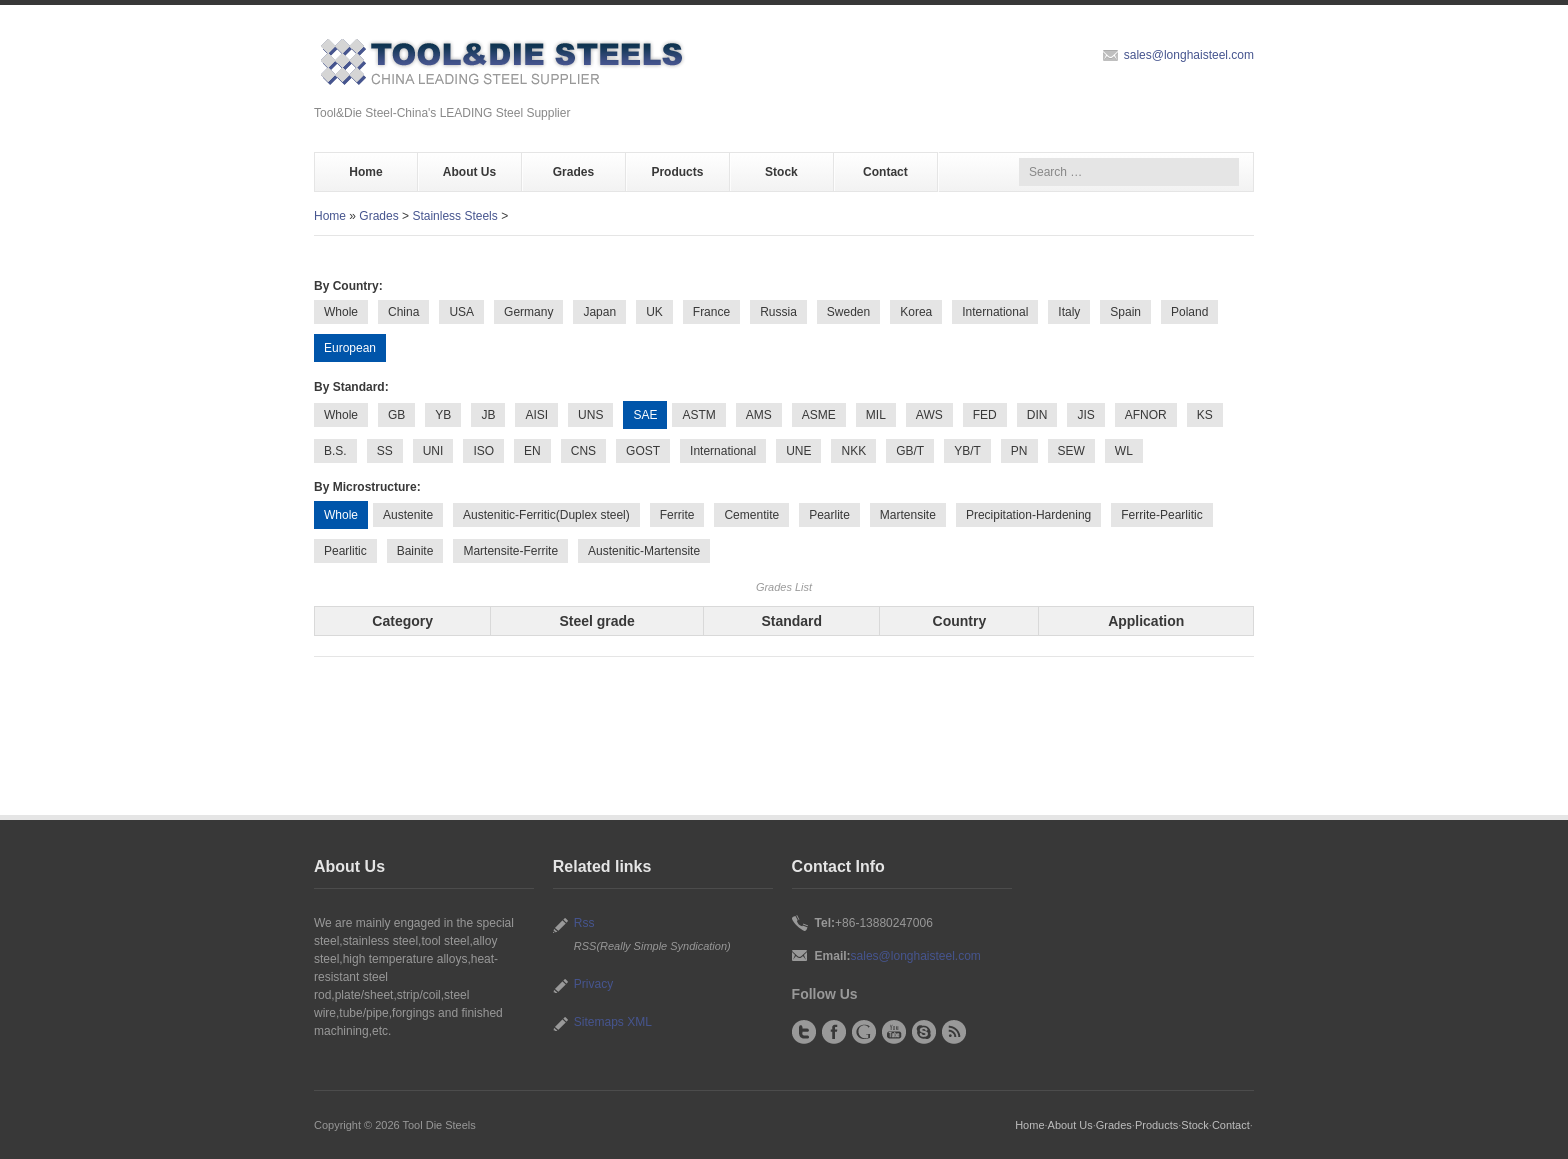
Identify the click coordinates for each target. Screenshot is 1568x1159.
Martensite (908, 515)
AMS (759, 415)
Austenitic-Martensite (644, 551)
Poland (1189, 312)
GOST (643, 451)
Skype (924, 1032)
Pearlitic (345, 551)
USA (461, 312)
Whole (341, 312)
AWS (929, 415)
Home (365, 172)
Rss (584, 923)
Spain (1125, 312)
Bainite (415, 551)
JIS (1085, 415)
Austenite (408, 515)
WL (1124, 451)
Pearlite (829, 515)
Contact (885, 172)
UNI (433, 451)
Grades (573, 172)
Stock (781, 172)
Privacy (593, 984)
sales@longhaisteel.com (1189, 55)
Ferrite (677, 515)
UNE (798, 451)
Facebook (834, 1032)
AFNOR (1146, 415)
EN (532, 451)
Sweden (848, 312)
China (403, 312)
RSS (954, 1032)
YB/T (967, 451)
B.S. (335, 451)
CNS (583, 451)
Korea (916, 312)
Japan (599, 312)
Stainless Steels (454, 216)
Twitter (804, 1032)
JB (488, 415)
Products (677, 172)
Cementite (751, 515)
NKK (853, 451)
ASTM (698, 415)
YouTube (894, 1032)
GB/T (910, 451)
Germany (528, 312)
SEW (1071, 451)
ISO (483, 451)
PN (1019, 451)
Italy (1069, 312)
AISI (536, 415)
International (995, 312)
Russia (778, 312)
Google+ (864, 1032)
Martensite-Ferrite (510, 551)
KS (1205, 415)
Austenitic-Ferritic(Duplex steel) (546, 515)
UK (654, 312)
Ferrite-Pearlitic (1161, 515)
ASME (819, 415)
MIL (876, 415)
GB (396, 415)
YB (443, 415)
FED (985, 415)
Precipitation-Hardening (1028, 515)
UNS (590, 415)
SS (385, 451)
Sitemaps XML (613, 1022)
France (711, 312)
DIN (1037, 415)
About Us (469, 172)
